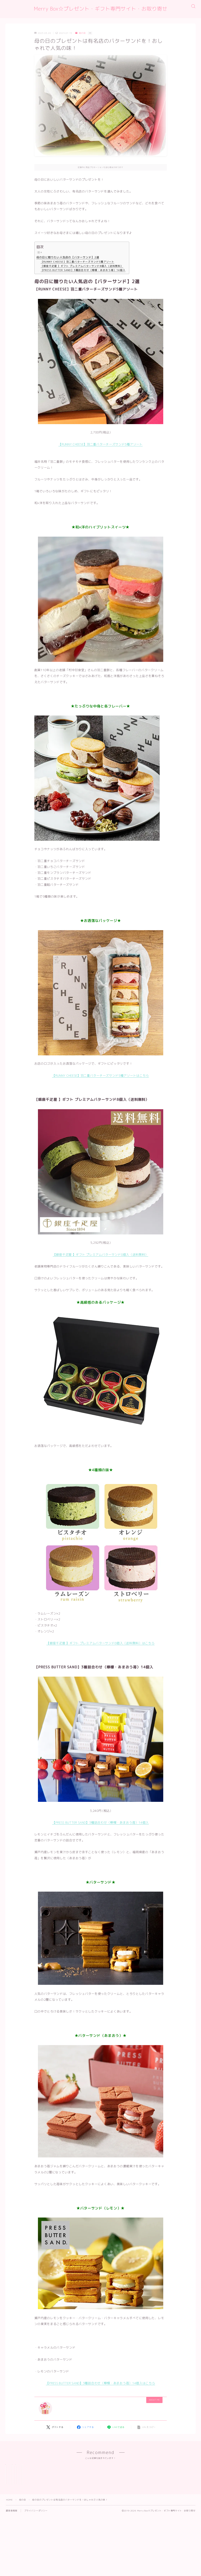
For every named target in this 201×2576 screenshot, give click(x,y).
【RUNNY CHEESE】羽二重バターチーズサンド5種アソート (77, 261)
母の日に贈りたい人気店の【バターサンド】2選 (67, 257)
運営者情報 (12, 2549)
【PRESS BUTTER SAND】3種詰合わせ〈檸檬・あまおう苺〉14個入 (83, 270)
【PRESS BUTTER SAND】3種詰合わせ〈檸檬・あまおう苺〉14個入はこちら (100, 2383)
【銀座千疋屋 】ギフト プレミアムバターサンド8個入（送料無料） (82, 266)
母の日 (80, 33)
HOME (9, 2539)
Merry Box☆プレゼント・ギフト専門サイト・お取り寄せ (100, 9)
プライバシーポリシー (36, 2549)
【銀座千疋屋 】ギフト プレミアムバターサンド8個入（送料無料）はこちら (100, 1643)
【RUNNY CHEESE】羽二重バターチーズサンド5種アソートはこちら (100, 1075)
